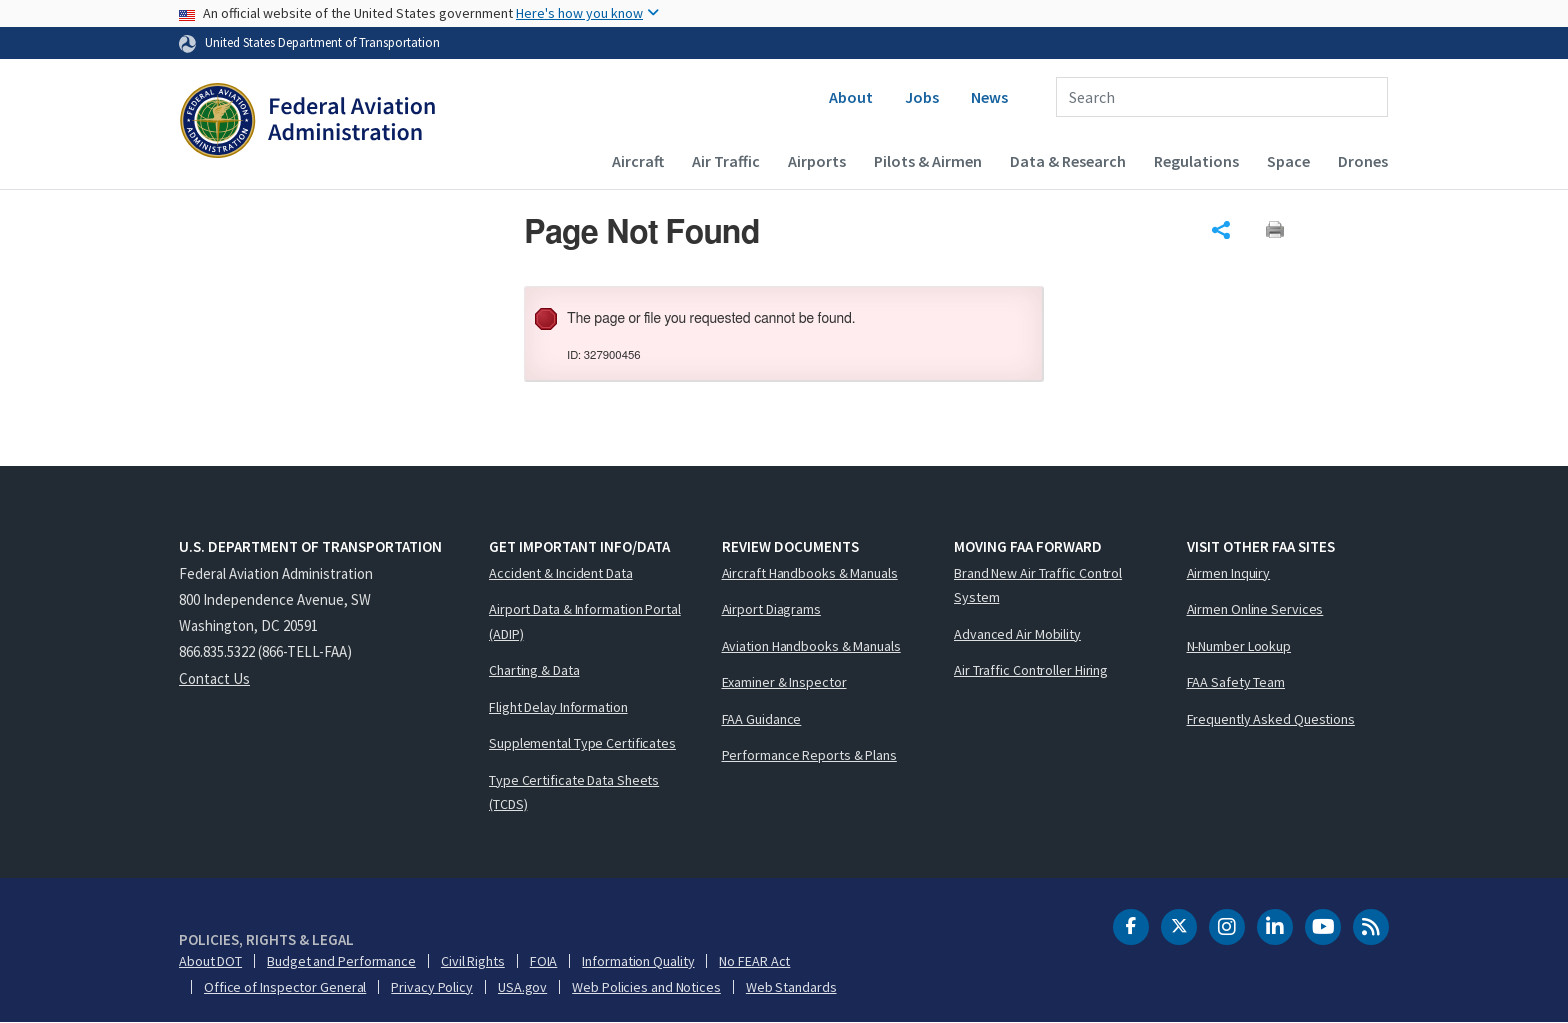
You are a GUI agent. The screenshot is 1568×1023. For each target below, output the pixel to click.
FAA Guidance (762, 719)
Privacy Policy (432, 987)
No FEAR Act (754, 961)
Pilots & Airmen (928, 161)
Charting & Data (534, 670)
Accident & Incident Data (561, 573)
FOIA (544, 961)
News (989, 97)
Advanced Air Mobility (1017, 634)
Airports (817, 161)
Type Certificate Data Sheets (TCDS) (574, 792)
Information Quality (638, 961)
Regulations (1196, 161)
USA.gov (522, 987)
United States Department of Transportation (322, 42)
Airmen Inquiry (1229, 573)
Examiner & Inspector (784, 682)
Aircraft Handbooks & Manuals (810, 573)
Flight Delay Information (558, 707)
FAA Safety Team (1236, 682)
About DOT (210, 961)
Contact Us (214, 678)
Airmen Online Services (1255, 609)
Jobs (922, 97)
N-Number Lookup (1239, 646)
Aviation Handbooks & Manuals (811, 646)
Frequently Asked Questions (1271, 719)
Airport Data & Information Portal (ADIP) (585, 621)
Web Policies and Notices (646, 987)
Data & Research (1068, 161)
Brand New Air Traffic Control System (1038, 585)
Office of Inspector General (285, 987)
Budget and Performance (341, 961)
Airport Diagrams (771, 609)
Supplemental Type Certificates (582, 743)
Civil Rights (473, 961)
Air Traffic (726, 161)
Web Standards (791, 987)
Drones (1363, 161)
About (851, 97)
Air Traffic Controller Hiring (1031, 670)
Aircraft (638, 161)
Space (1288, 161)
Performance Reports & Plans (809, 755)
